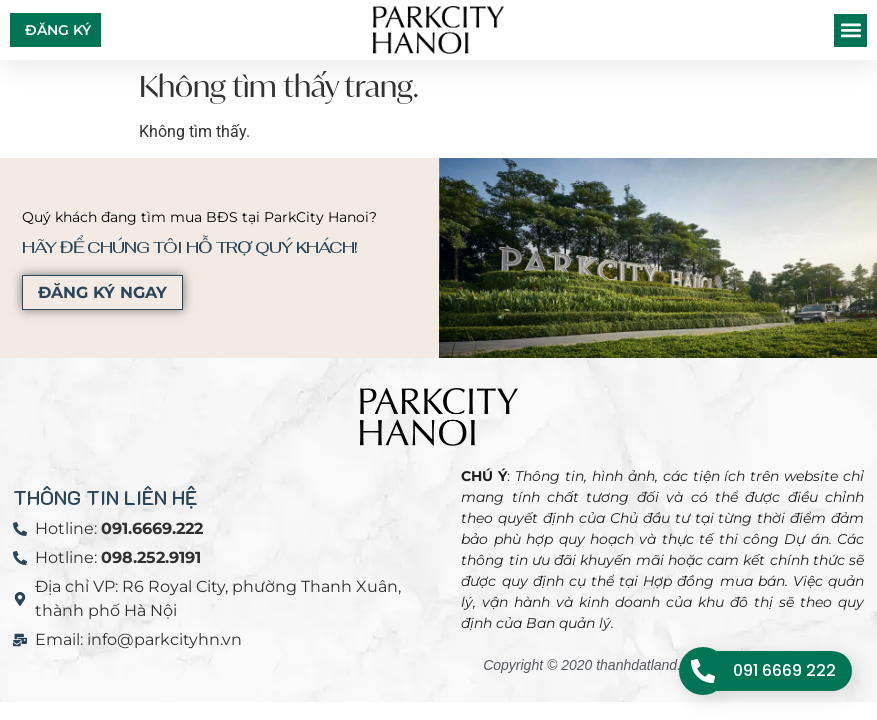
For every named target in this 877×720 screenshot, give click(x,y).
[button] (850, 30)
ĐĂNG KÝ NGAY (98, 292)
